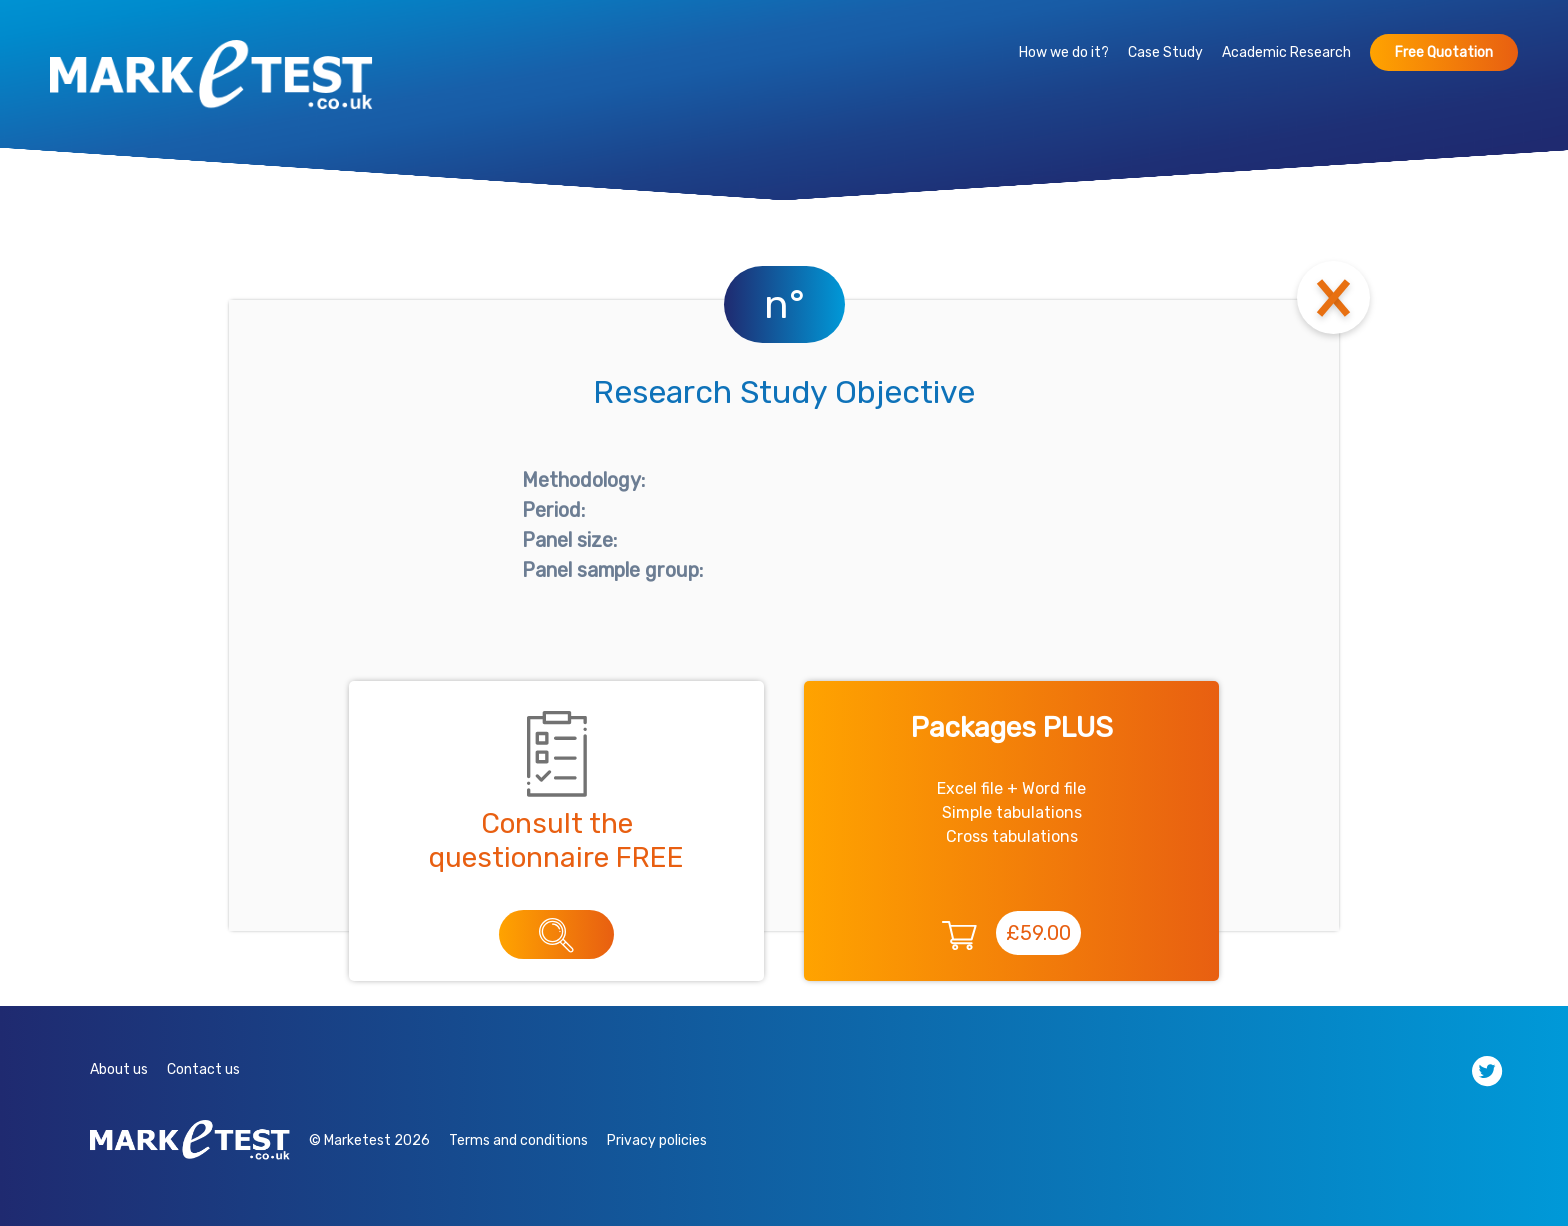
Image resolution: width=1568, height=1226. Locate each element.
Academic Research (1286, 52)
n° (784, 304)
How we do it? (1064, 52)
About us (119, 1069)
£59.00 (1038, 933)
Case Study (1165, 52)
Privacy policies (657, 1140)
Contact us (203, 1069)
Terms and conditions (518, 1140)
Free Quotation (1444, 52)
